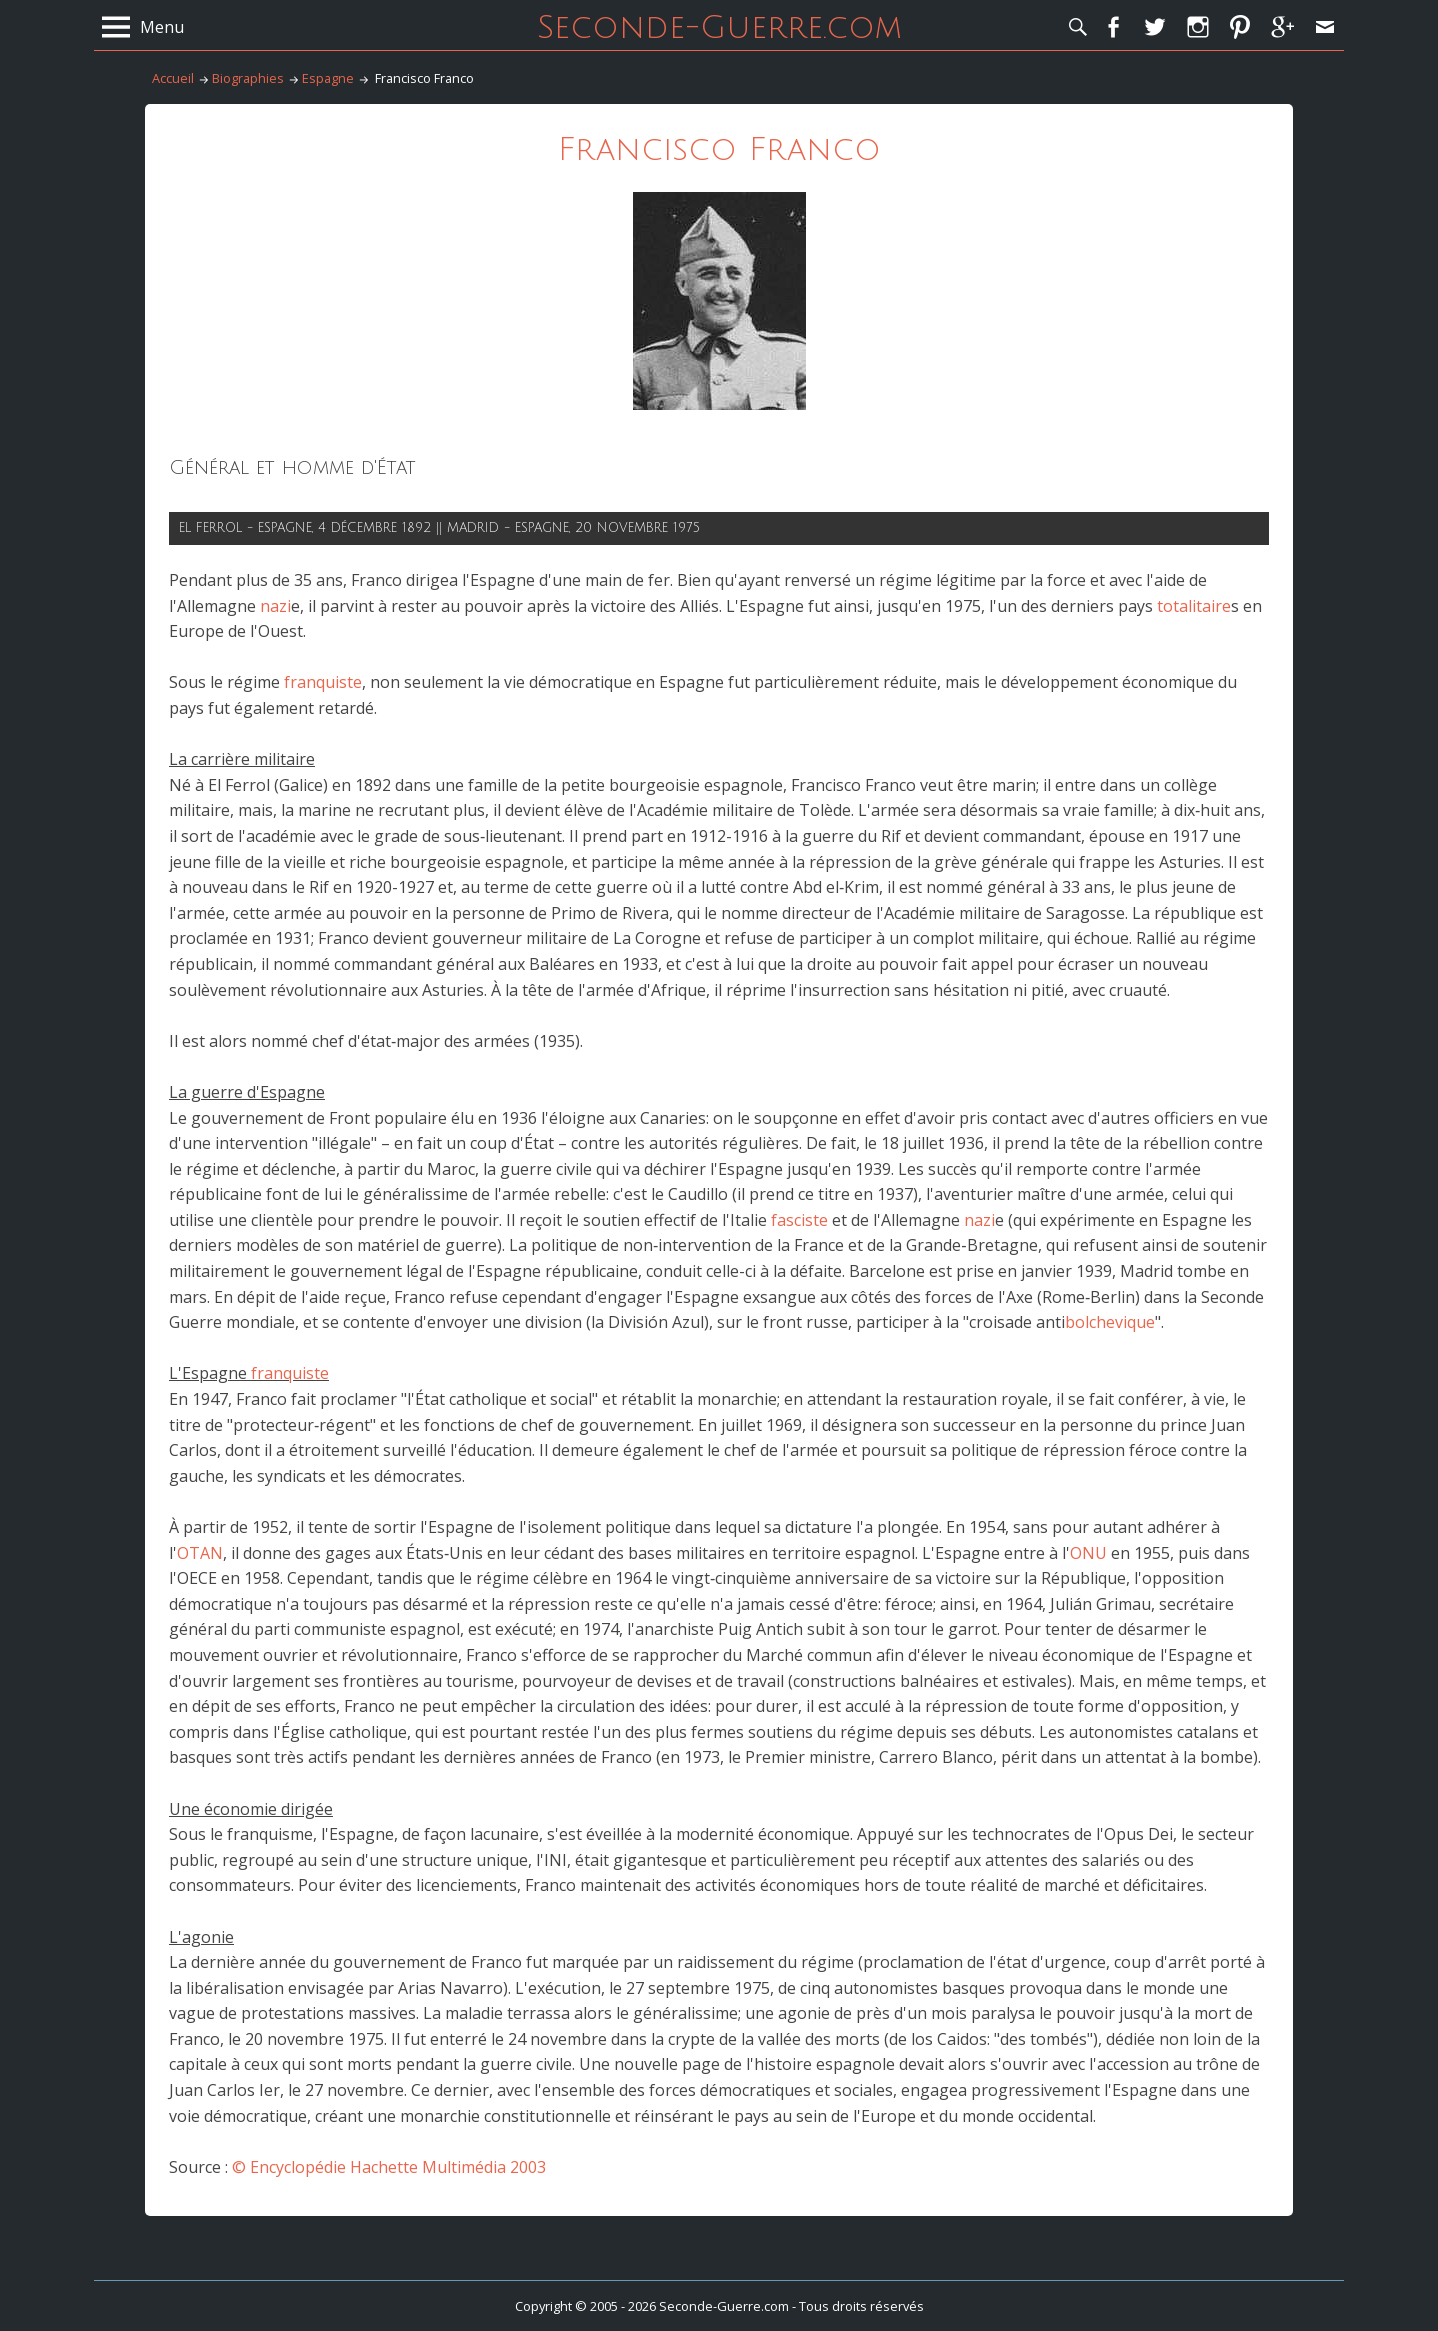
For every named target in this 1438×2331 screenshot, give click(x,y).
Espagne (328, 78)
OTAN (200, 1553)
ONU (1088, 1553)
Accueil (173, 78)
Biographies (248, 78)
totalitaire (1194, 606)
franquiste (323, 682)
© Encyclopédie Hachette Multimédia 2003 (389, 2167)
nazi (275, 606)
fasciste (799, 1220)
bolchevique (1110, 1322)
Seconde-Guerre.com (719, 27)
